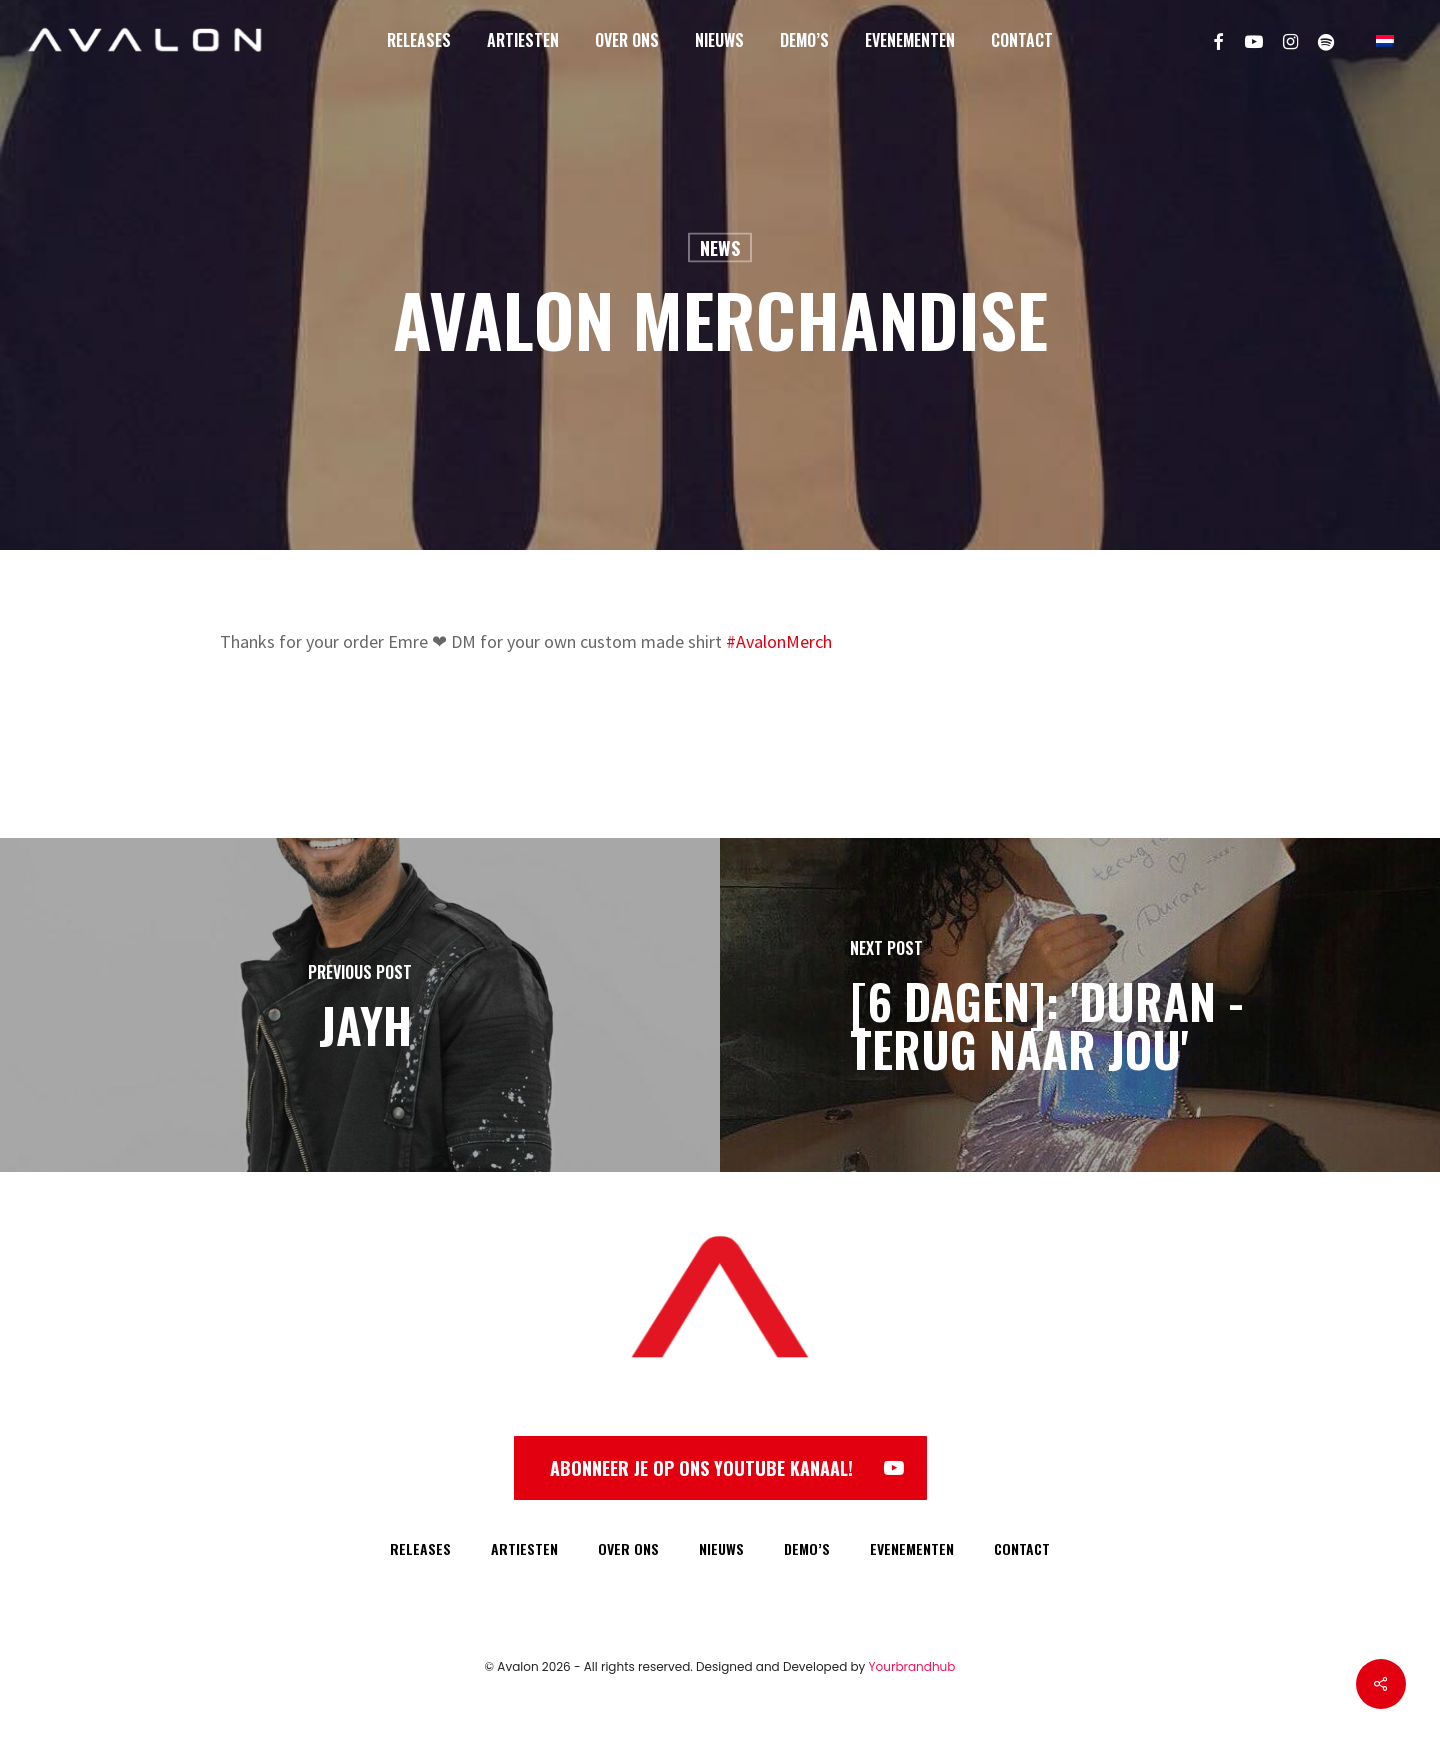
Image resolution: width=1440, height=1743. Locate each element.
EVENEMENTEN (912, 1548)
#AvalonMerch (779, 641)
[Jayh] (360, 1005)
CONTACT (1022, 1548)
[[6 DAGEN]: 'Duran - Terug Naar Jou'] (1080, 1005)
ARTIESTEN (524, 1548)
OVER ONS (628, 1548)
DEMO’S (807, 1548)
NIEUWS (721, 1548)
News (720, 248)
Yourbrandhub (912, 1666)
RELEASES (420, 1548)
